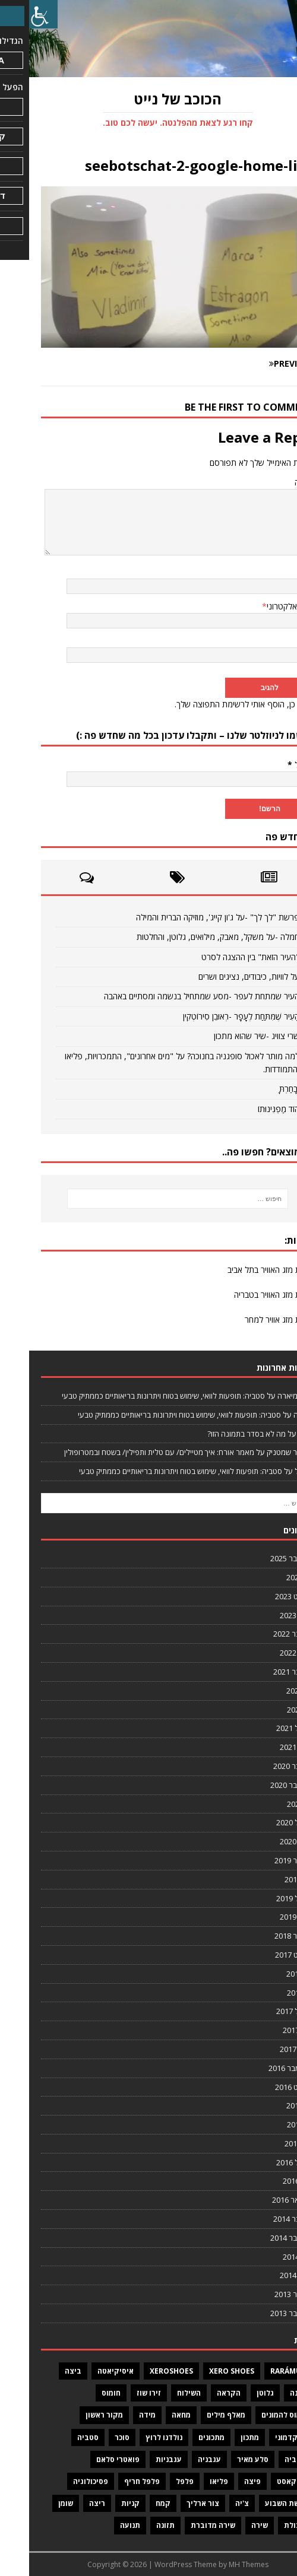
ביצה (44, 2371)
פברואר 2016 (264, 2199)
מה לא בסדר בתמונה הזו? (217, 1433)
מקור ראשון (75, 2415)
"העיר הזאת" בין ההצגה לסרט (221, 957)
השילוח (160, 2393)
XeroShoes (142, 2371)
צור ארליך (173, 2503)
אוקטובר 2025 (263, 1558)
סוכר (93, 2437)
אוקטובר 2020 (263, 1785)
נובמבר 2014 (264, 2218)
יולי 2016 (271, 2105)
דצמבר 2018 (265, 1935)
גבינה (270, 2393)
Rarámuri (260, 2371)
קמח (134, 2503)
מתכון (220, 2437)
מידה (118, 2415)
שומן (36, 2503)
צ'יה (213, 2503)
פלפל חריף (113, 2481)
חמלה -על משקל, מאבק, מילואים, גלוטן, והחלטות (189, 936)
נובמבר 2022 (264, 1633)
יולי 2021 (271, 1690)
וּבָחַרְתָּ (260, 1088)
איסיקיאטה (86, 2371)
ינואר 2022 (268, 1652)
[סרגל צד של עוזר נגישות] (14, 14)
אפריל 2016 (266, 2162)
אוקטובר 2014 (263, 2237)
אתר (278, 640)
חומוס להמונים (255, 2415)
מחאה (152, 2415)
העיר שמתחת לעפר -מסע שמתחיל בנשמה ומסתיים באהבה (172, 996)
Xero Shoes (202, 2371)
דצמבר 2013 (265, 2294)
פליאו (190, 2481)
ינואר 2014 (268, 2275)
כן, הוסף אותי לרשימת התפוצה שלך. (214, 704)
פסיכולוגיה (61, 2481)
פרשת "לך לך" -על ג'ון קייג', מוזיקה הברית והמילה (188, 917)
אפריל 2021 (266, 1728)
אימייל (271, 764)
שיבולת (267, 2525)
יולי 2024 (271, 1577)
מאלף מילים (197, 2415)
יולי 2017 (271, 1973)
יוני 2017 (271, 1992)
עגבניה (180, 2459)
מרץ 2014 (269, 2256)
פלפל (156, 2481)
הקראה (199, 2393)
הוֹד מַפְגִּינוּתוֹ (249, 1108)
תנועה (101, 2525)
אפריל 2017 (266, 2011)
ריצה (68, 2503)
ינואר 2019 (268, 1916)
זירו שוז (120, 2393)
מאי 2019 (270, 1879)
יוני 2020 (271, 1804)
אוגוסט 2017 (265, 1954)
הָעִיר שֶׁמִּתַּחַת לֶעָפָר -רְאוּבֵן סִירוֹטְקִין (212, 1016)
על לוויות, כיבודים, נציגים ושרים (219, 976)
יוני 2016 (271, 2124)
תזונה (136, 2525)
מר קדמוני (262, 2437)
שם (279, 571)
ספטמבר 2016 (262, 2068)
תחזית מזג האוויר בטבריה (245, 1294)
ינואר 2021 (268, 1747)
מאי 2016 (270, 2143)
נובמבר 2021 (264, 1671)
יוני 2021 (271, 1709)
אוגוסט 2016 (265, 2087)
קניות (101, 2503)
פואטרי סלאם (88, 2459)
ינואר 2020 (268, 1841)
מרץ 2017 (269, 2030)
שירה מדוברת (184, 2525)
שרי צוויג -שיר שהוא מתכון (227, 1035)
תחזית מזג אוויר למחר (250, 1319)
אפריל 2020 (266, 1822)
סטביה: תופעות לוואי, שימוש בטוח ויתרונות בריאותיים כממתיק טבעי (134, 1395)
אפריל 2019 (266, 1898)
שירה (230, 2525)
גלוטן (236, 2393)
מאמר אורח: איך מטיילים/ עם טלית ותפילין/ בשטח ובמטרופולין (130, 1452)
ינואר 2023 (268, 1615)
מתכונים (182, 2437)
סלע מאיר (223, 2459)
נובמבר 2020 (264, 1766)
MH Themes (219, 2564)
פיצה (223, 2481)
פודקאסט (263, 2481)
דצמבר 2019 (265, 1860)
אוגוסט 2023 (265, 1596)
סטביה (58, 2437)
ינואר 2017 (268, 2049)
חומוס (81, 2393)
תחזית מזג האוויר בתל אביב (241, 1269)
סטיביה (267, 2459)
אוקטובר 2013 (263, 2313)
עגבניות (140, 2459)
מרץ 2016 (269, 2180)
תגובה (275, 482)
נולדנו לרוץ (134, 2437)
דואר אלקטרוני (261, 606)
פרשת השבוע (257, 2503)
